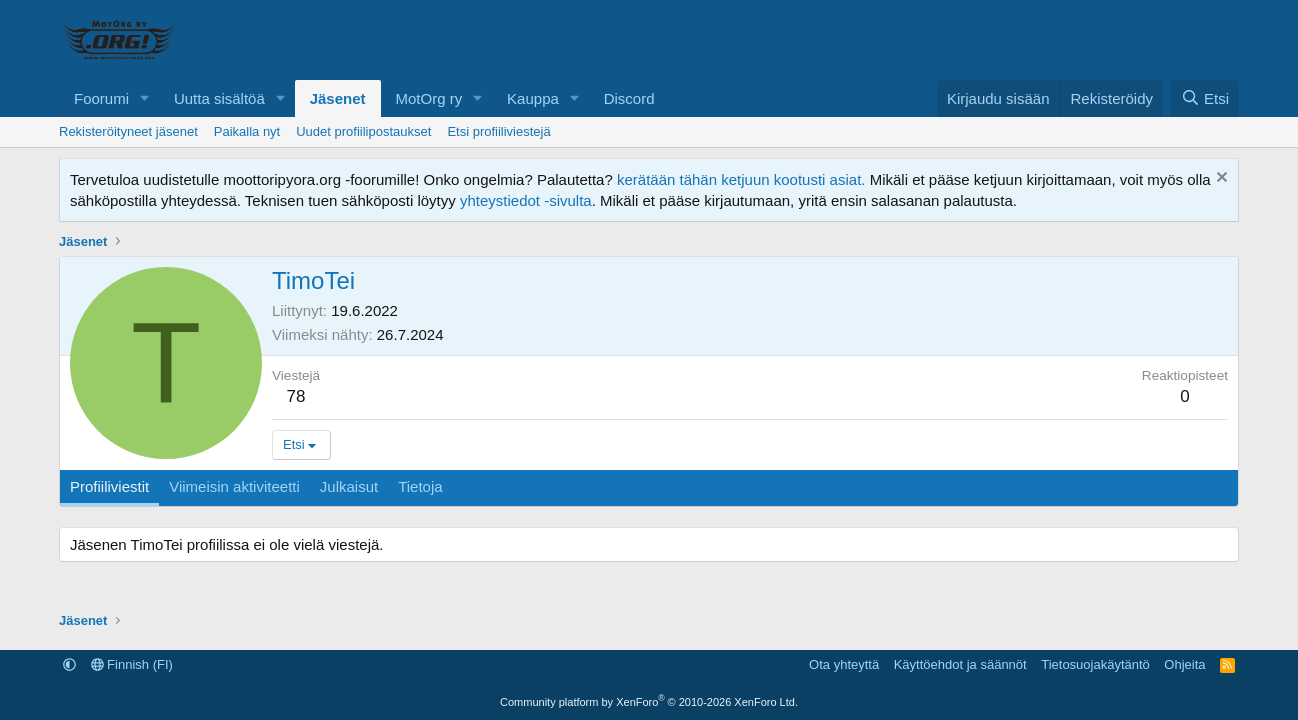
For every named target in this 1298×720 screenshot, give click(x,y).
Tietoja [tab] (420, 486)
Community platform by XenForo (649, 702)
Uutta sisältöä (219, 98)
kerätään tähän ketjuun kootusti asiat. (741, 179)
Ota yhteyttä (844, 664)
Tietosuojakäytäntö (1095, 664)
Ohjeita (1184, 664)
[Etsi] (1205, 98)
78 (296, 396)
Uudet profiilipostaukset (363, 131)
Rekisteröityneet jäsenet (128, 131)
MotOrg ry (429, 98)
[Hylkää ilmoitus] (1219, 179)
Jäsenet (338, 98)
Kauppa (533, 98)
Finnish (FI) (132, 664)
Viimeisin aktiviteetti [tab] (234, 486)
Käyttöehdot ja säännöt (960, 664)
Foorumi (101, 98)
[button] (145, 98)
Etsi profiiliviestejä (498, 131)
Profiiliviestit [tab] (109, 486)
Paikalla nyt (247, 131)
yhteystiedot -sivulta (526, 200)
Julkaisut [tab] (349, 486)
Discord (629, 98)
